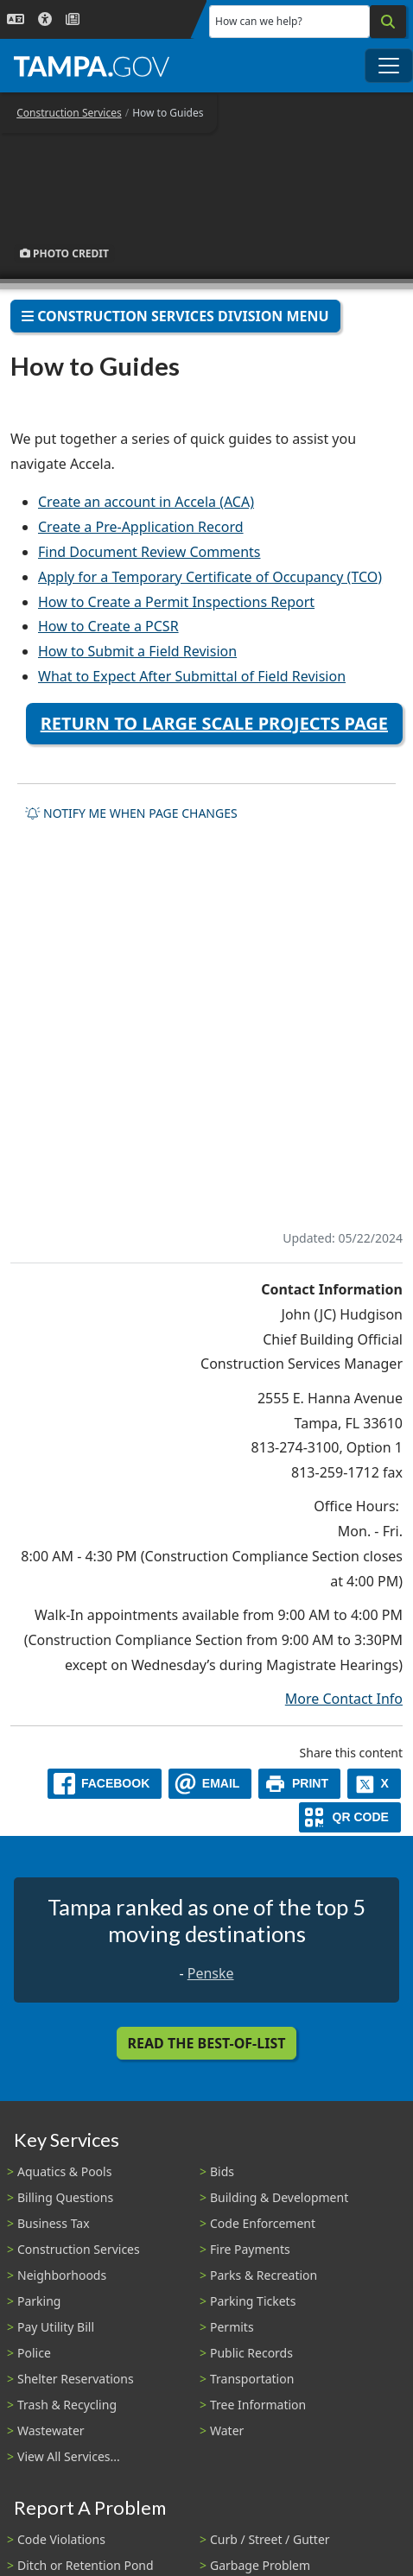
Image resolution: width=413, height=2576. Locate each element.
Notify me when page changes (131, 813)
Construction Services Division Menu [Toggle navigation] (175, 316)
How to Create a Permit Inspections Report (176, 601)
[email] (209, 1784)
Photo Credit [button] (64, 253)
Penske (210, 1973)
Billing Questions (65, 2197)
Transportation (252, 2378)
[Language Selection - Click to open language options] (15, 19)
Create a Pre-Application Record (141, 526)
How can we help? (258, 21)
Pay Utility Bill (55, 2327)
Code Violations (61, 2539)
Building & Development (279, 2197)
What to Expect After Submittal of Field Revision (192, 676)
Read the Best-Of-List (207, 2043)
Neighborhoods (61, 2275)
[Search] (388, 21)
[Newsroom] (72, 19)
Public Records (251, 2353)
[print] (299, 1784)
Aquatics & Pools (64, 2171)
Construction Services (68, 112)
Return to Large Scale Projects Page (214, 723)
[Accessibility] (45, 19)
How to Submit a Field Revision (137, 651)
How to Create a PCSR (108, 626)
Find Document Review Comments (149, 551)
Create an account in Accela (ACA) (146, 501)
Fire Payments (250, 2249)
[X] (374, 1784)
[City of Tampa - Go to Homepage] (91, 65)
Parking (38, 2301)
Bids (222, 2171)
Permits (232, 2327)
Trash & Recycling (67, 2404)
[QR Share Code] (350, 1817)
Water (227, 2430)
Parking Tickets (252, 2301)
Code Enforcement (262, 2223)
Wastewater (51, 2430)
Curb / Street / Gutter (270, 2539)
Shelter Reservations (75, 2378)
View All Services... (68, 2456)
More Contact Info (344, 1698)
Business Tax (53, 2223)
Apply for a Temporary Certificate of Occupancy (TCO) (210, 576)
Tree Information (258, 2404)
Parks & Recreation (263, 2275)
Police (34, 2353)
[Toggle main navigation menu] (389, 65)
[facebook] (105, 1784)
